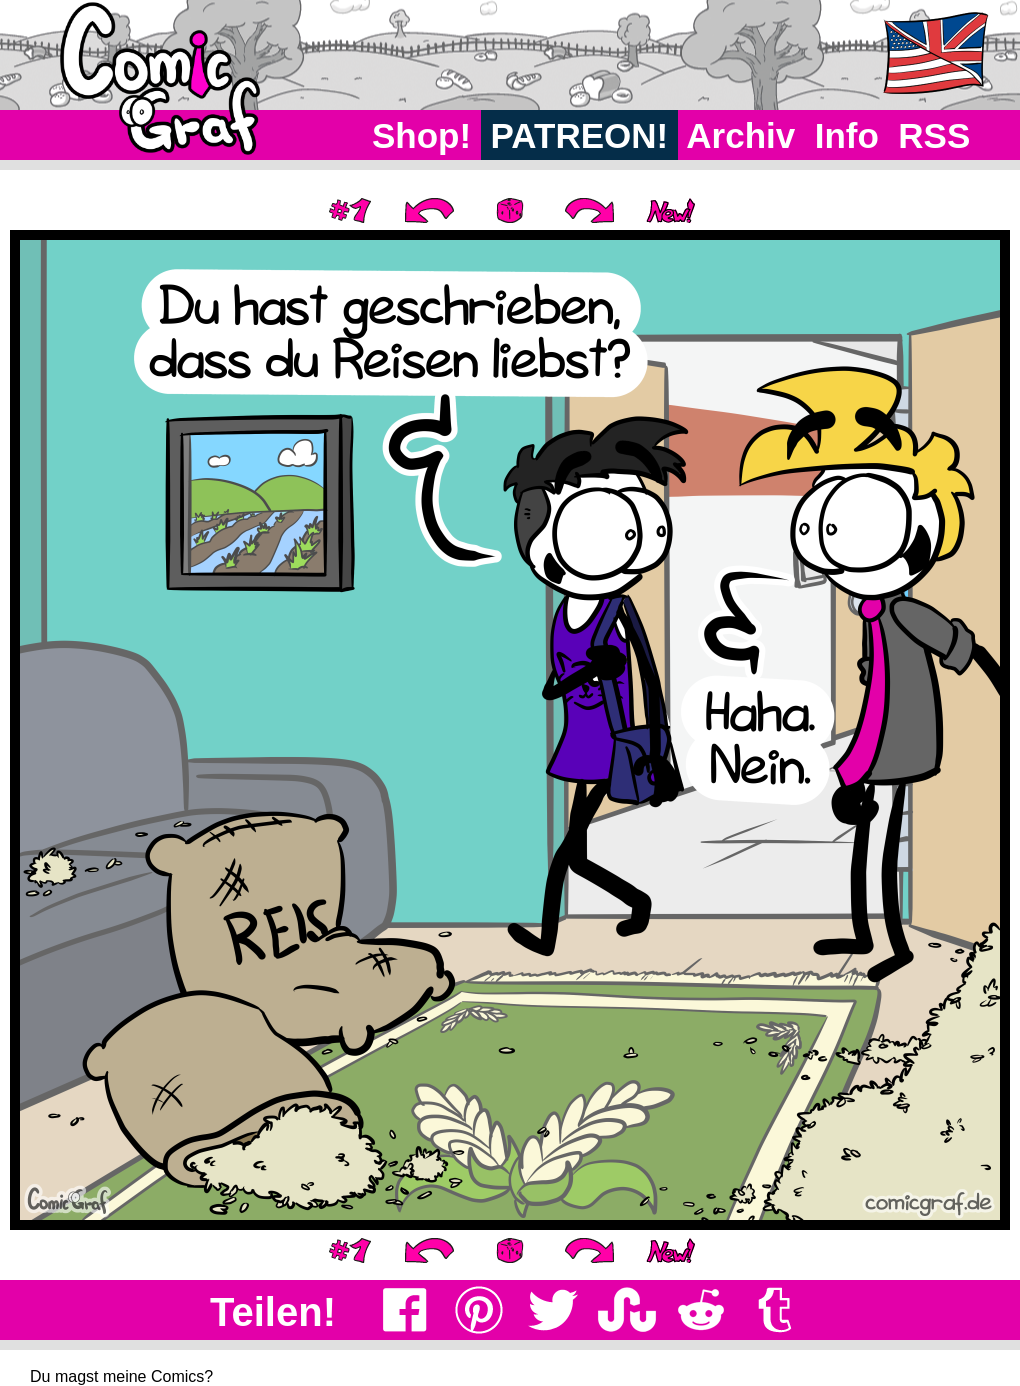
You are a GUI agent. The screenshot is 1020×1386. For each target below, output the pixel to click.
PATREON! (579, 135)
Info (847, 135)
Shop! (421, 135)
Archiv (741, 135)
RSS (934, 135)
